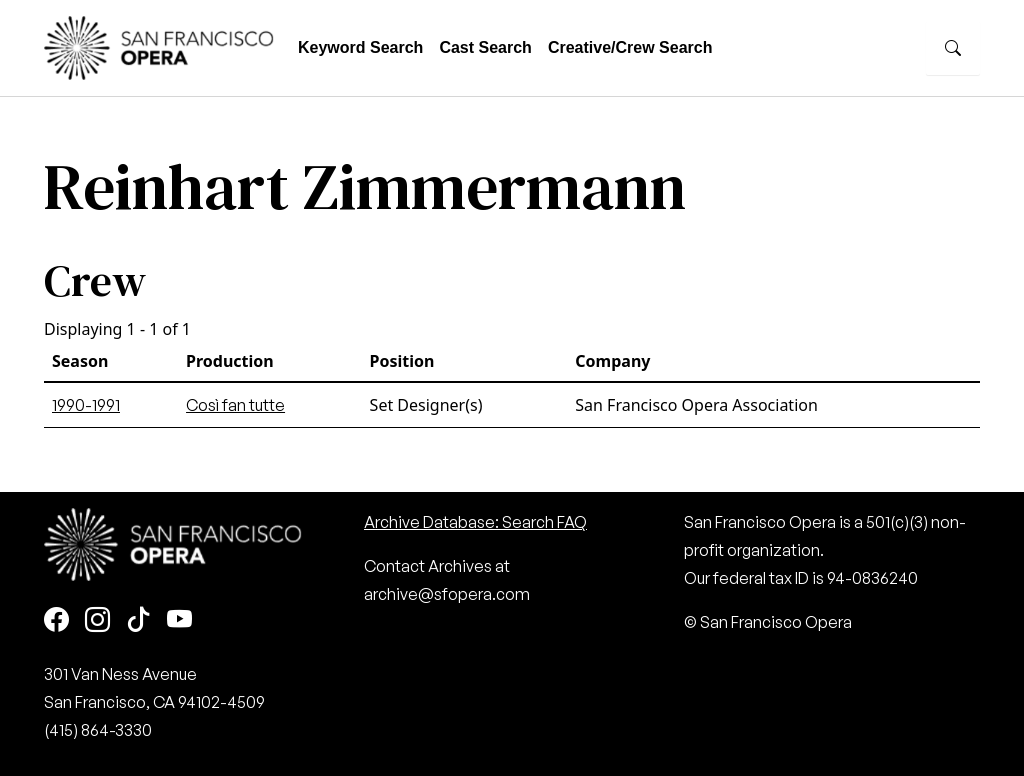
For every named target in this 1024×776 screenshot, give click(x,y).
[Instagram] (97, 620)
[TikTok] (138, 620)
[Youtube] (179, 620)
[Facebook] (56, 620)
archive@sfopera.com (447, 594)
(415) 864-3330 (98, 730)
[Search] (953, 48)
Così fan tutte (235, 405)
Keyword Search (360, 47)
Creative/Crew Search (630, 47)
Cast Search (485, 47)
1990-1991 (86, 405)
